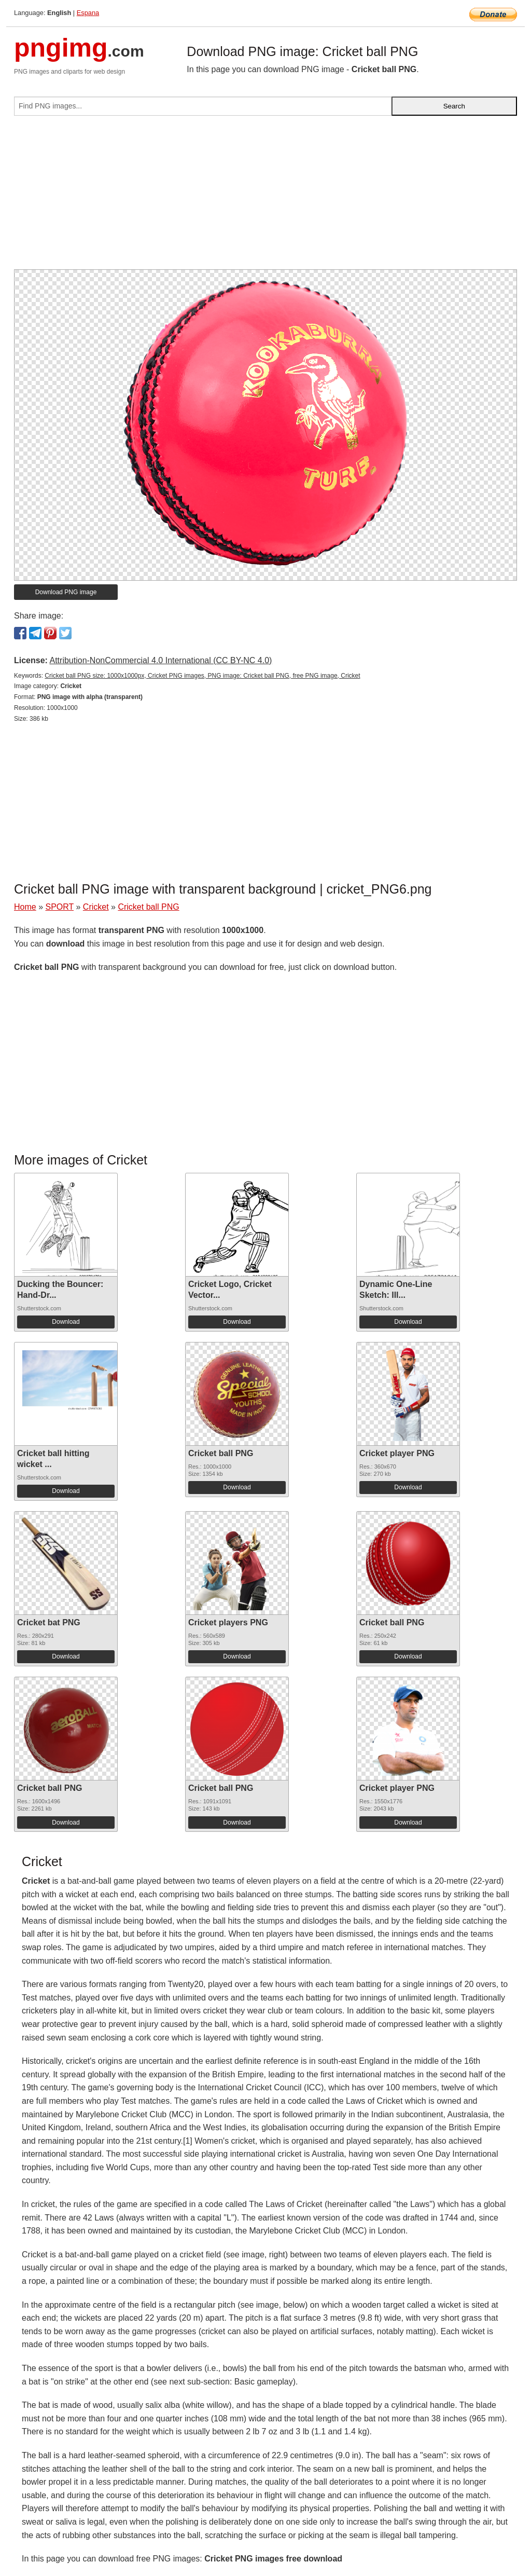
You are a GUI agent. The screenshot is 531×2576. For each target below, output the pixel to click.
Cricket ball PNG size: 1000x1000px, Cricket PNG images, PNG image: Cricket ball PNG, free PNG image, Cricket (202, 675)
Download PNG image (66, 592)
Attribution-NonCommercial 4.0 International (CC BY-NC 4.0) (160, 660)
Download (65, 1321)
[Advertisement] (265, 196)
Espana (88, 13)
